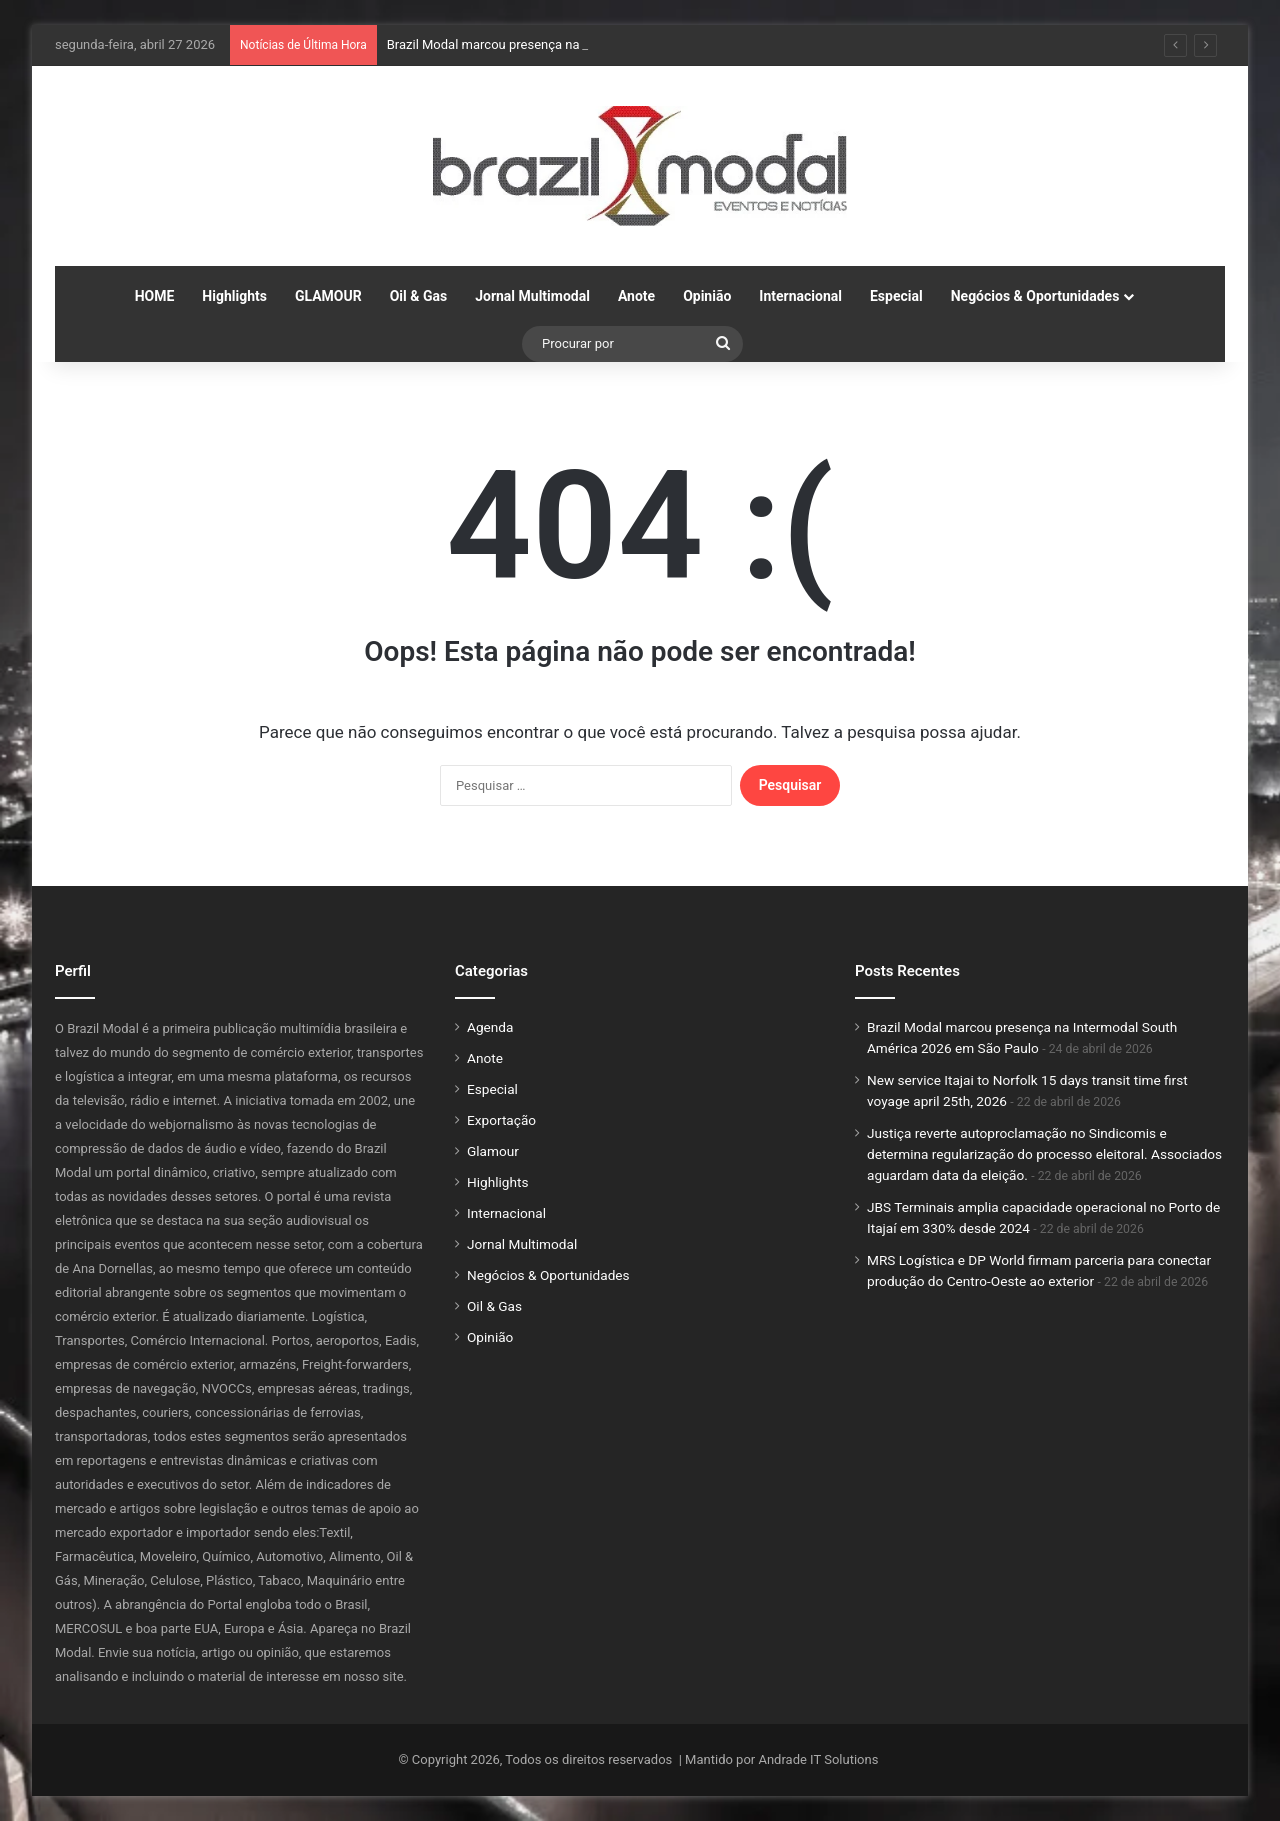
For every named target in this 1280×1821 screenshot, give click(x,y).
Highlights (234, 296)
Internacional (800, 296)
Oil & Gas (418, 296)
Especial (896, 296)
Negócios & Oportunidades (1035, 296)
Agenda (490, 1027)
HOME (155, 296)
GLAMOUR (328, 296)
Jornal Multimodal (532, 296)
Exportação (501, 1120)
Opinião (707, 296)
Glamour (493, 1151)
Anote (636, 296)
